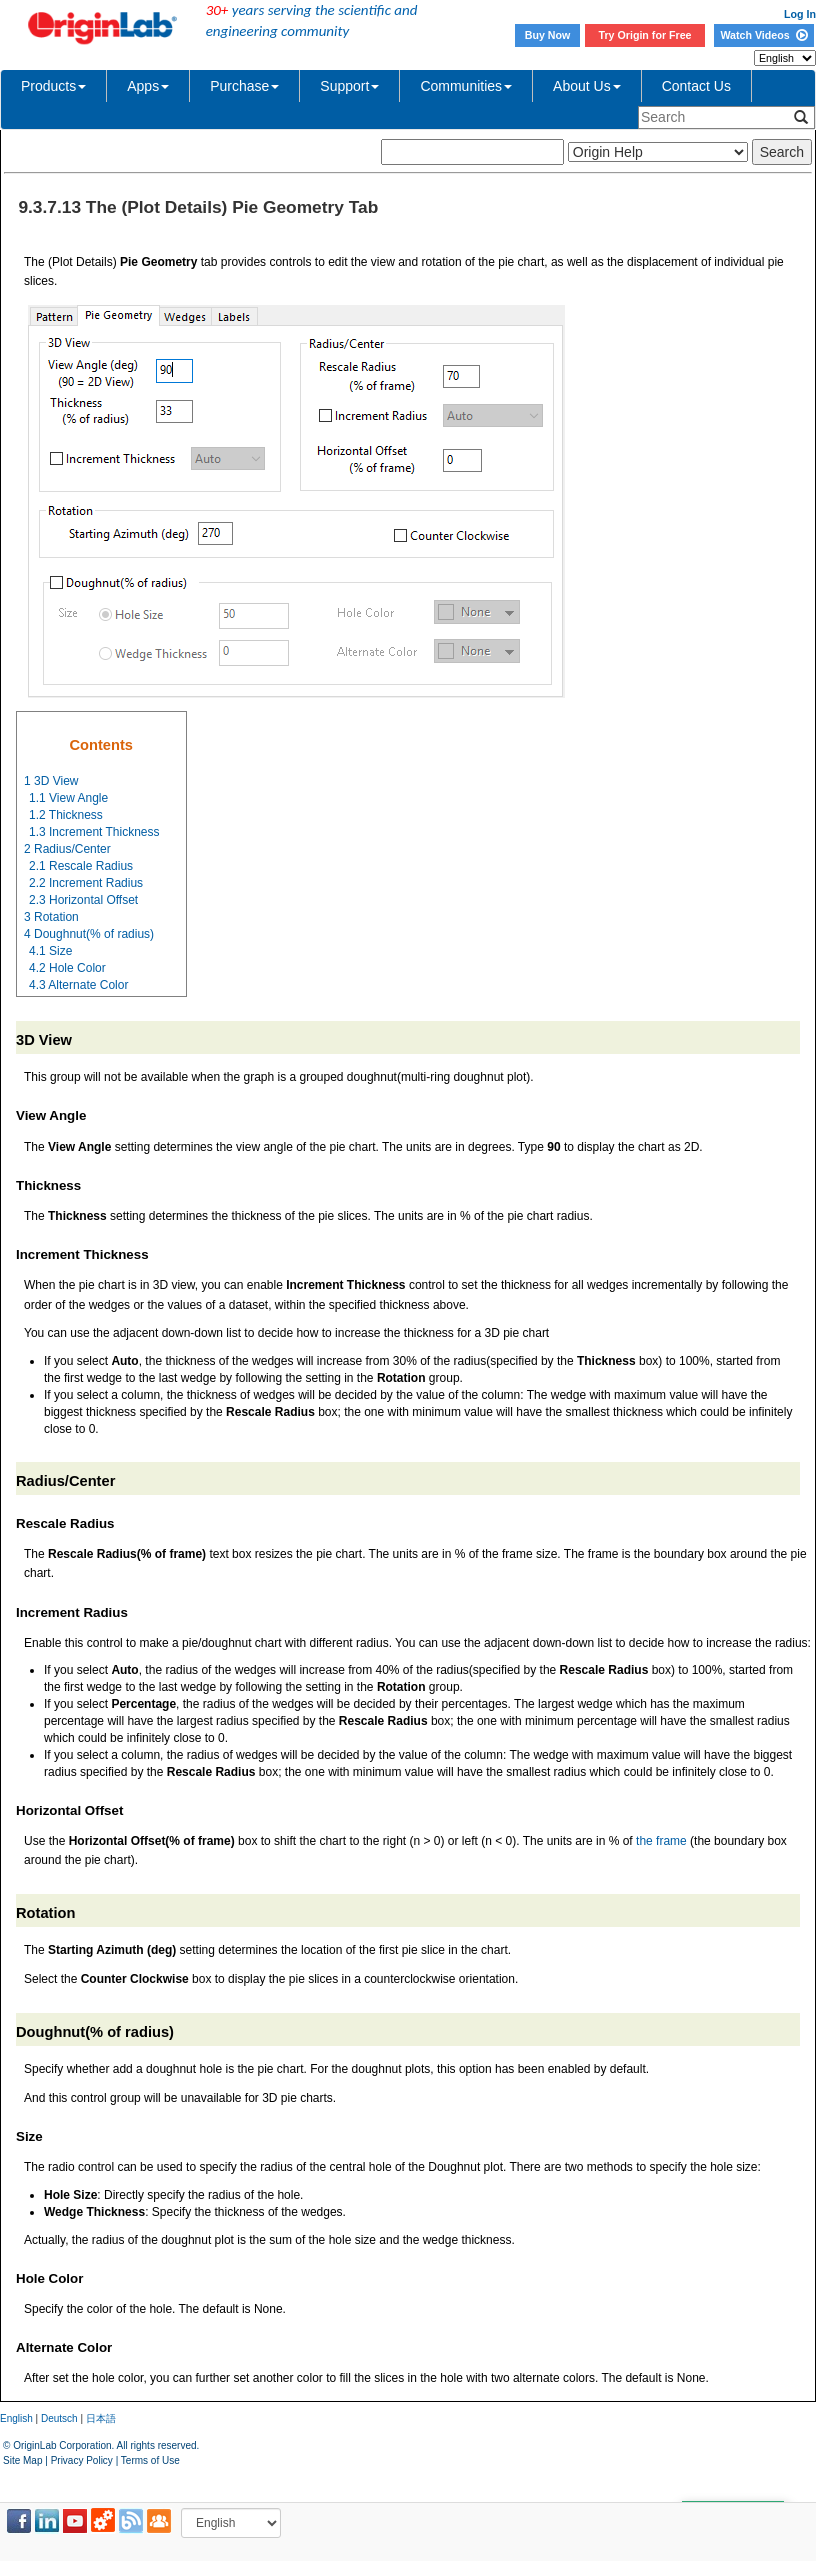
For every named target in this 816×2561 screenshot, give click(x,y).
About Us (587, 86)
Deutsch (59, 2418)
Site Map (22, 2460)
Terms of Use (150, 2460)
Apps (148, 86)
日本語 (101, 2418)
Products (53, 86)
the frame (661, 1841)
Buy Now (548, 35)
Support (349, 86)
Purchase (244, 86)
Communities (466, 86)
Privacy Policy (82, 2460)
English (16, 2418)
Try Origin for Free (645, 35)
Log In (800, 14)
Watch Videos (763, 35)
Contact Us (696, 86)
